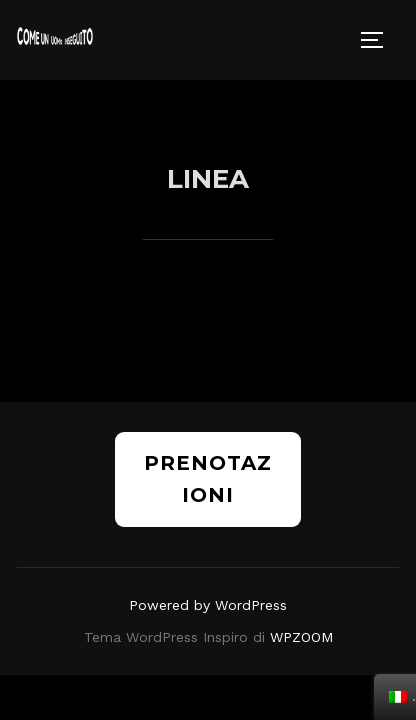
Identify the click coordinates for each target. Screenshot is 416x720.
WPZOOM (301, 557)
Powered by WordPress (208, 525)
